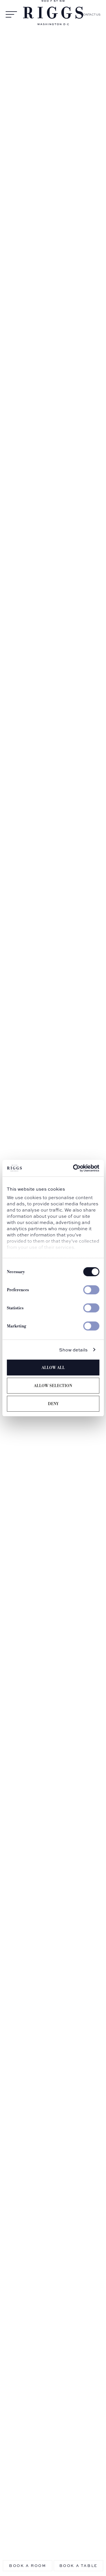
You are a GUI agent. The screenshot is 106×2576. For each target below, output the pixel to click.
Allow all (53, 1367)
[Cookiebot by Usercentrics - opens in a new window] (75, 1168)
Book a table (78, 2565)
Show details (73, 1350)
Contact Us (90, 14)
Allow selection (53, 1385)
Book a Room (27, 2565)
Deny (53, 1404)
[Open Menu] (11, 14)
